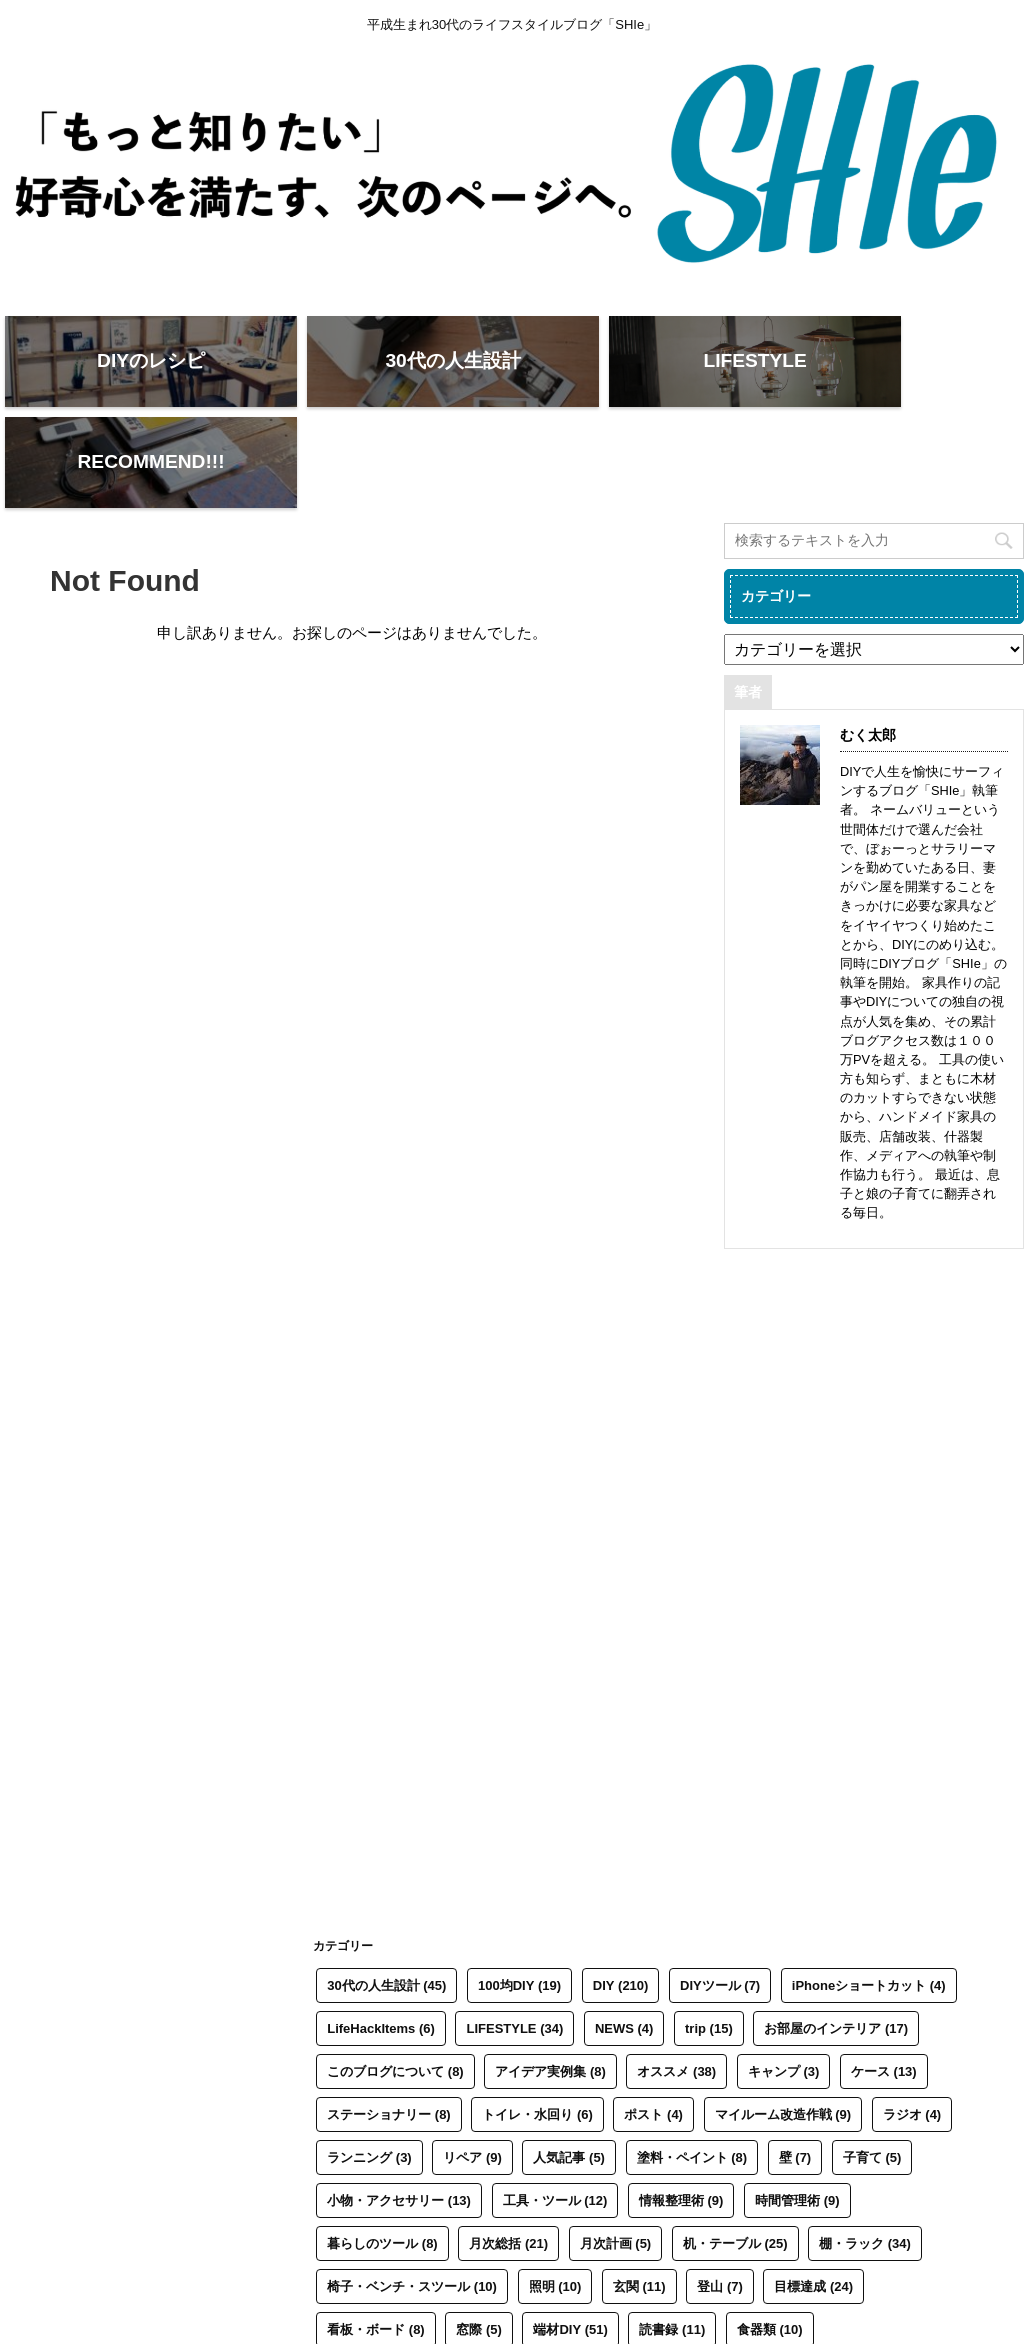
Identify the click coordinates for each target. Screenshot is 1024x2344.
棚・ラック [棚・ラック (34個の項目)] (865, 2151)
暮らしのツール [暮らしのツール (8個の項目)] (382, 2151)
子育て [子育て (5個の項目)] (872, 2065)
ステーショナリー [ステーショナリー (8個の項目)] (389, 2022)
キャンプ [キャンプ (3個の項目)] (784, 1979)
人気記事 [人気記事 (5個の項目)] (569, 2065)
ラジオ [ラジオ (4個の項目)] (912, 2022)
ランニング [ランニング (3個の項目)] (369, 2065)
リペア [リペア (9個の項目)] (472, 2065)
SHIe (39, 2324)
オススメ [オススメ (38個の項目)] (676, 1979)
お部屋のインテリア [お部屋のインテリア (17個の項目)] (836, 1936)
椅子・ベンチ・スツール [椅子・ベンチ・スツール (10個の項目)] (412, 2194)
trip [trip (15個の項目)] (709, 1936)
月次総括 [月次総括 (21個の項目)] (508, 2151)
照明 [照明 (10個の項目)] (555, 2194)
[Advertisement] (874, 1467)
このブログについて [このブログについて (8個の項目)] (395, 1979)
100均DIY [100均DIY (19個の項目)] (519, 1893)
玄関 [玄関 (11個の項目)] (639, 2194)
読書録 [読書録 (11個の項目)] (672, 2237)
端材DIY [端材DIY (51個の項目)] (570, 2237)
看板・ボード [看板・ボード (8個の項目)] (376, 2237)
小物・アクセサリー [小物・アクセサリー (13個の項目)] (399, 2108)
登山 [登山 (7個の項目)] (720, 2194)
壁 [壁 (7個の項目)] (795, 2065)
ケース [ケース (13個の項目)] (884, 1979)
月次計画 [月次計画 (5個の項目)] (616, 2151)
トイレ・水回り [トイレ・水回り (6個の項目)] (537, 2022)
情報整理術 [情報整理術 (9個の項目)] (681, 2108)
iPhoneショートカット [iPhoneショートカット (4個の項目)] (869, 1893)
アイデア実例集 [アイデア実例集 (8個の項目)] (550, 1979)
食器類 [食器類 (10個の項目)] (770, 2237)
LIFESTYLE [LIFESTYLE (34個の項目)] (514, 1936)
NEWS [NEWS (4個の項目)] (624, 1936)
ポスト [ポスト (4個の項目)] (653, 2022)
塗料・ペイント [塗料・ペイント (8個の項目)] (692, 2065)
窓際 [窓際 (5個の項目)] (479, 2237)
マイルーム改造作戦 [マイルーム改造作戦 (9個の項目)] (783, 2022)
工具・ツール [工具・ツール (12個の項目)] (555, 2108)
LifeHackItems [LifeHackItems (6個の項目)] (381, 1936)
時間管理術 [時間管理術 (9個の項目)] (797, 2108)
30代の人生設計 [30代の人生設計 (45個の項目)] (386, 1893)
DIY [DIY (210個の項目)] (621, 1893)
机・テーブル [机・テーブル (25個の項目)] (735, 2151)
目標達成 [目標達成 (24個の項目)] (813, 2194)
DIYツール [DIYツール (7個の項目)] (720, 1893)
